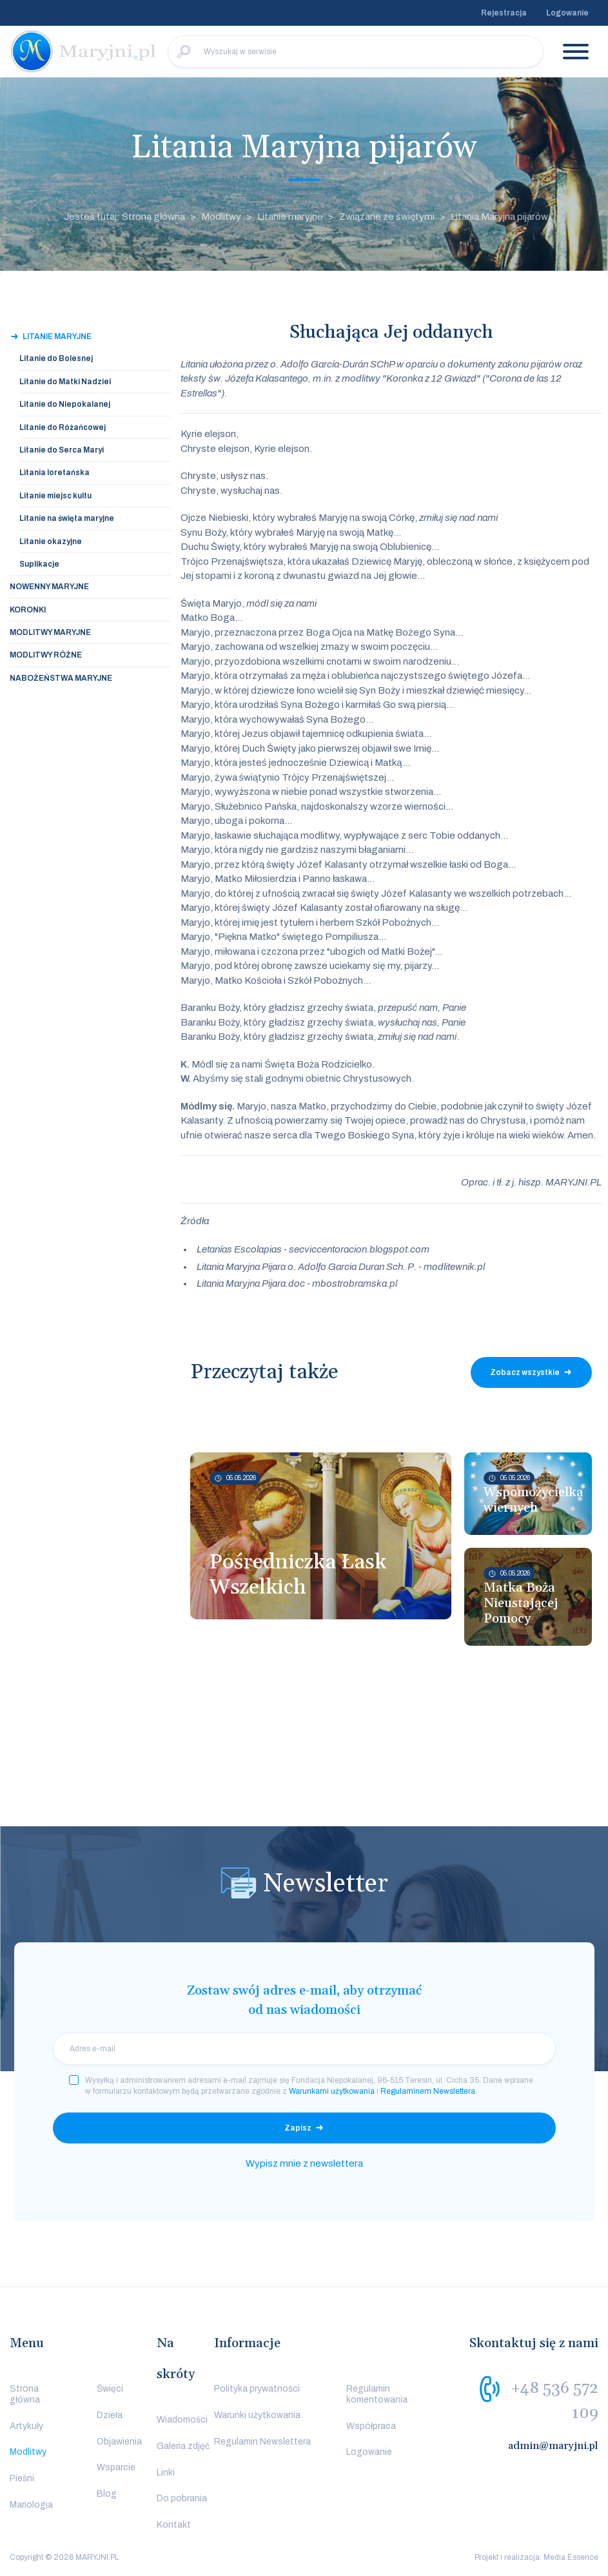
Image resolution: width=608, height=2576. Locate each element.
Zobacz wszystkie (525, 1372)
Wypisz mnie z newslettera (304, 2163)
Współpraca (371, 2426)
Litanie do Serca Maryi (61, 449)
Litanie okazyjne (50, 541)
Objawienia (119, 2441)
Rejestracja (504, 12)
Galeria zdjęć (183, 2446)
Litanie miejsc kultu (55, 495)
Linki (166, 2472)
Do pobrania (182, 2498)
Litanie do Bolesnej (56, 358)
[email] (304, 2049)
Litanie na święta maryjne (66, 518)
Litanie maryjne (290, 216)
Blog (107, 2494)
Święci (110, 2389)
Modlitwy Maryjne (50, 632)
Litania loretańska (54, 472)
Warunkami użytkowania (332, 2091)
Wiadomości (182, 2420)
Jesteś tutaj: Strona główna (124, 216)
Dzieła (110, 2415)
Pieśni (22, 2478)
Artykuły (26, 2426)
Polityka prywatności (257, 2389)
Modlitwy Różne (46, 654)
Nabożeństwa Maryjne (61, 678)
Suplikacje (39, 564)
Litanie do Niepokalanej (64, 404)
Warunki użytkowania (257, 2415)
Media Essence (571, 2557)
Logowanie (567, 12)
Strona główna (25, 2394)
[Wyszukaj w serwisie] (356, 51)
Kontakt (174, 2525)
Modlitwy (221, 216)
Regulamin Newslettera (262, 2441)
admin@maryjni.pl (553, 2445)
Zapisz (297, 2127)
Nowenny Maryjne (49, 586)
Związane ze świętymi (387, 216)
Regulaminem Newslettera (427, 2091)
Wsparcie (116, 2467)
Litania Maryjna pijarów (499, 216)
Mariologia (31, 2505)
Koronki (28, 609)
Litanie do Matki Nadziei (65, 381)
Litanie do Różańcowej (62, 427)
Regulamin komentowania (376, 2394)
